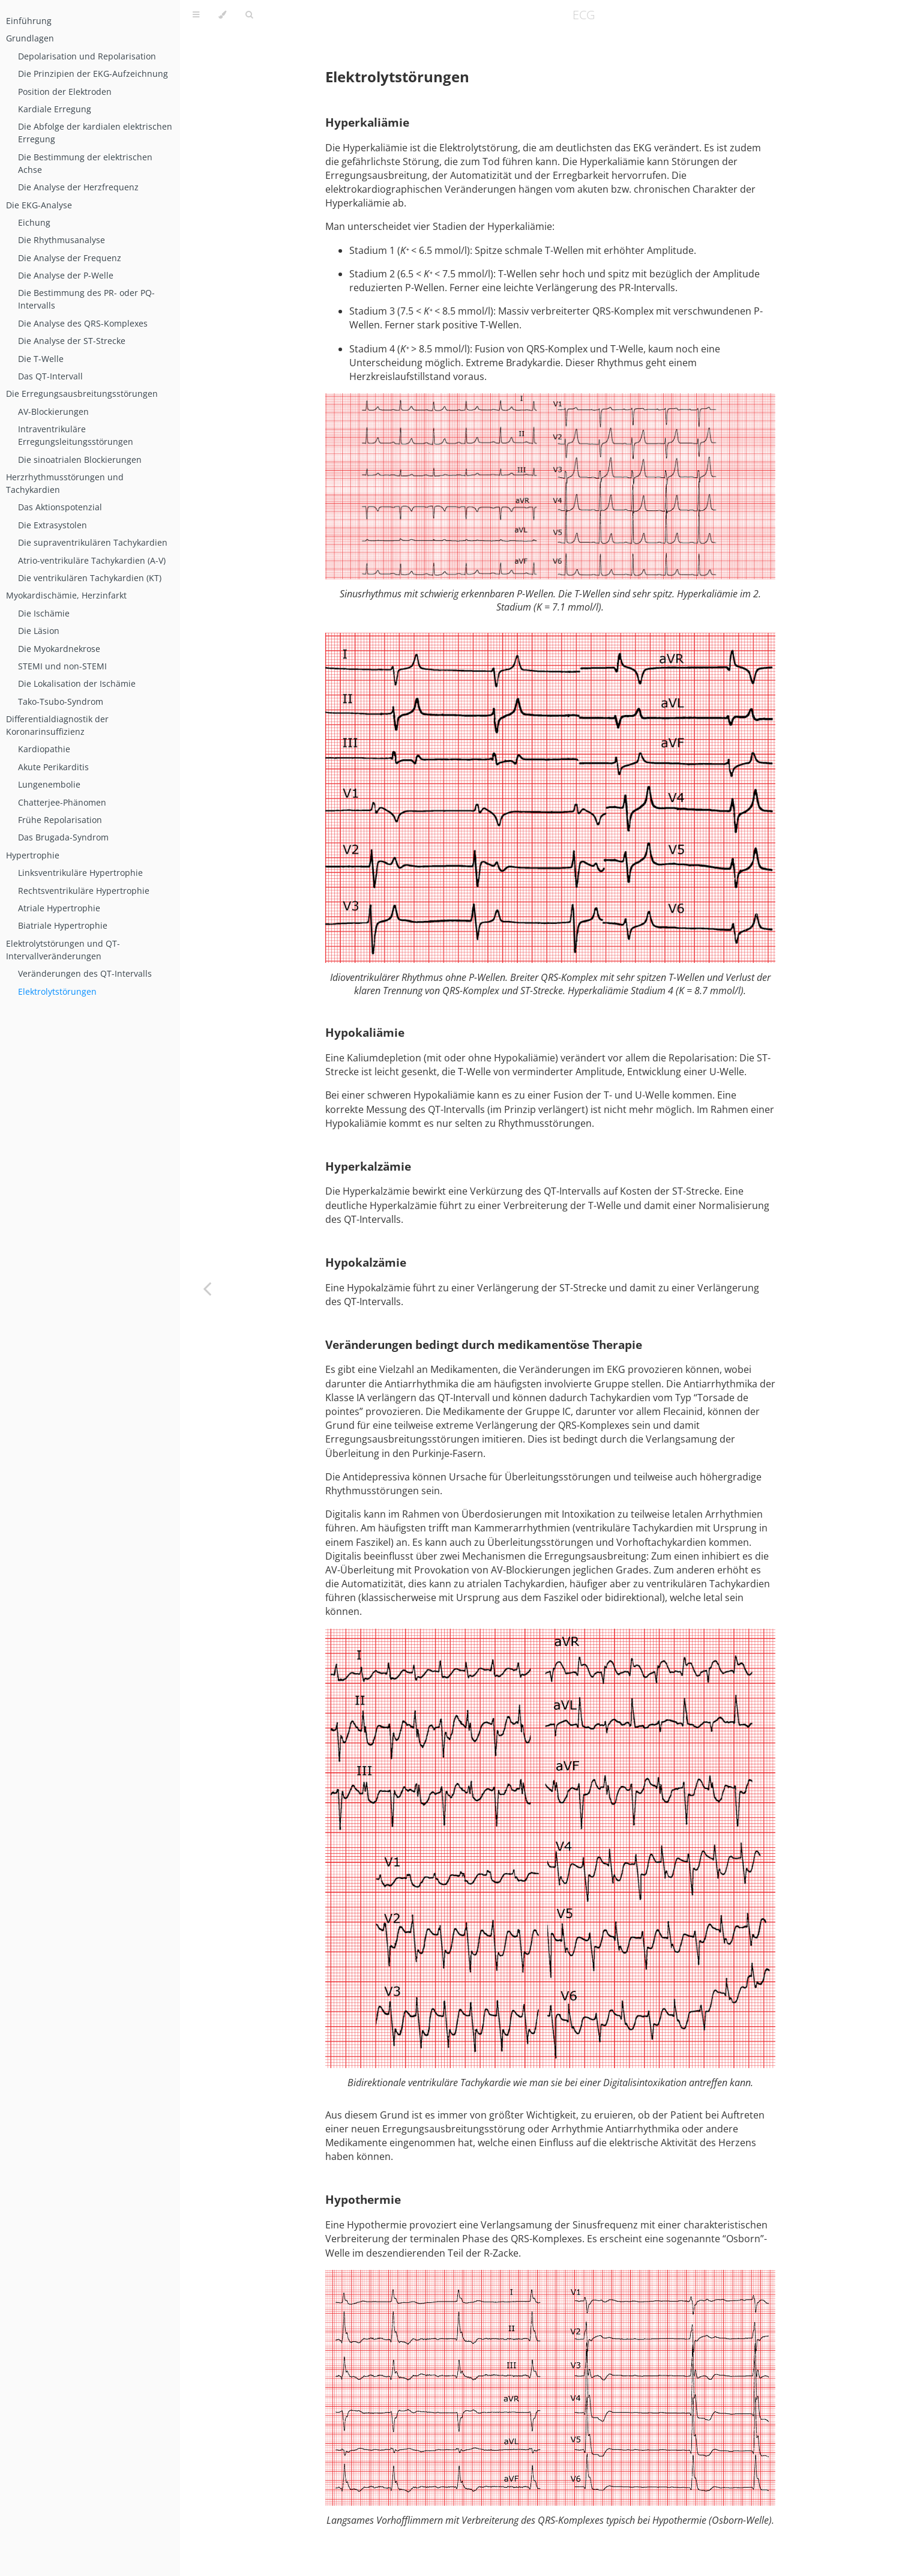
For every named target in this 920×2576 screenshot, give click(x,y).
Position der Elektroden (65, 91)
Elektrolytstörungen (57, 991)
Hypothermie (363, 2199)
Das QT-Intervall (50, 376)
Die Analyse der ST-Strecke (71, 340)
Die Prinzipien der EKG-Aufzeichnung (93, 73)
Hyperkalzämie (368, 1166)
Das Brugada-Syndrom (63, 837)
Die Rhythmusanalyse (61, 240)
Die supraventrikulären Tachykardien (92, 542)
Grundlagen (30, 38)
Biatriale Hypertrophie (62, 925)
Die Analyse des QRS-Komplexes (83, 323)
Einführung (29, 20)
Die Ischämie (44, 613)
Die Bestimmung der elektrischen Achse (85, 163)
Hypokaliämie (364, 1032)
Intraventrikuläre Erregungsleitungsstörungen (75, 435)
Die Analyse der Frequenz (69, 258)
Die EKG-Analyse (39, 205)
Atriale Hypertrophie (59, 908)
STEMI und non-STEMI (62, 666)
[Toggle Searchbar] (249, 15)
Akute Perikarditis (53, 767)
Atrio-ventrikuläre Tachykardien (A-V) (92, 560)
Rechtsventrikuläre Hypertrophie (83, 890)
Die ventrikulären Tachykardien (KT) (89, 578)
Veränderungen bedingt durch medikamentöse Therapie (483, 1344)
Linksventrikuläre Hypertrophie (80, 872)
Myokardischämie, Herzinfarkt (66, 595)
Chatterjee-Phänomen (62, 802)
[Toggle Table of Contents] (196, 15)
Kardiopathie (44, 749)
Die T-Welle (41, 358)
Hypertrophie (32, 855)
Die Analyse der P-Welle (65, 275)
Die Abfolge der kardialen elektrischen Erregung (95, 133)
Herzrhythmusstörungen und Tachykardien (65, 483)
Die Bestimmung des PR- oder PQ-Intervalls (86, 299)
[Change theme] (222, 15)
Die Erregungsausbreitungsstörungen (82, 393)
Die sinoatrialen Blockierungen (80, 459)
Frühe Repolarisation (60, 819)
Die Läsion (38, 630)
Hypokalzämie (365, 1262)
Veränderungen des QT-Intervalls (85, 973)
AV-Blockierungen (53, 411)
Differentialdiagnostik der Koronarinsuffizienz (57, 725)
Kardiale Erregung (54, 109)
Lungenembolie (49, 784)
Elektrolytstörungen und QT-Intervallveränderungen (63, 950)
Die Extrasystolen (52, 525)
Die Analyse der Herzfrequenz (78, 187)
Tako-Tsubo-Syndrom (60, 701)
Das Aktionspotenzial (60, 507)
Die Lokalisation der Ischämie (77, 683)
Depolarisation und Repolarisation (87, 56)
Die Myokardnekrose (59, 648)
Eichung (34, 222)
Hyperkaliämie (367, 122)
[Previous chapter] (207, 1288)
